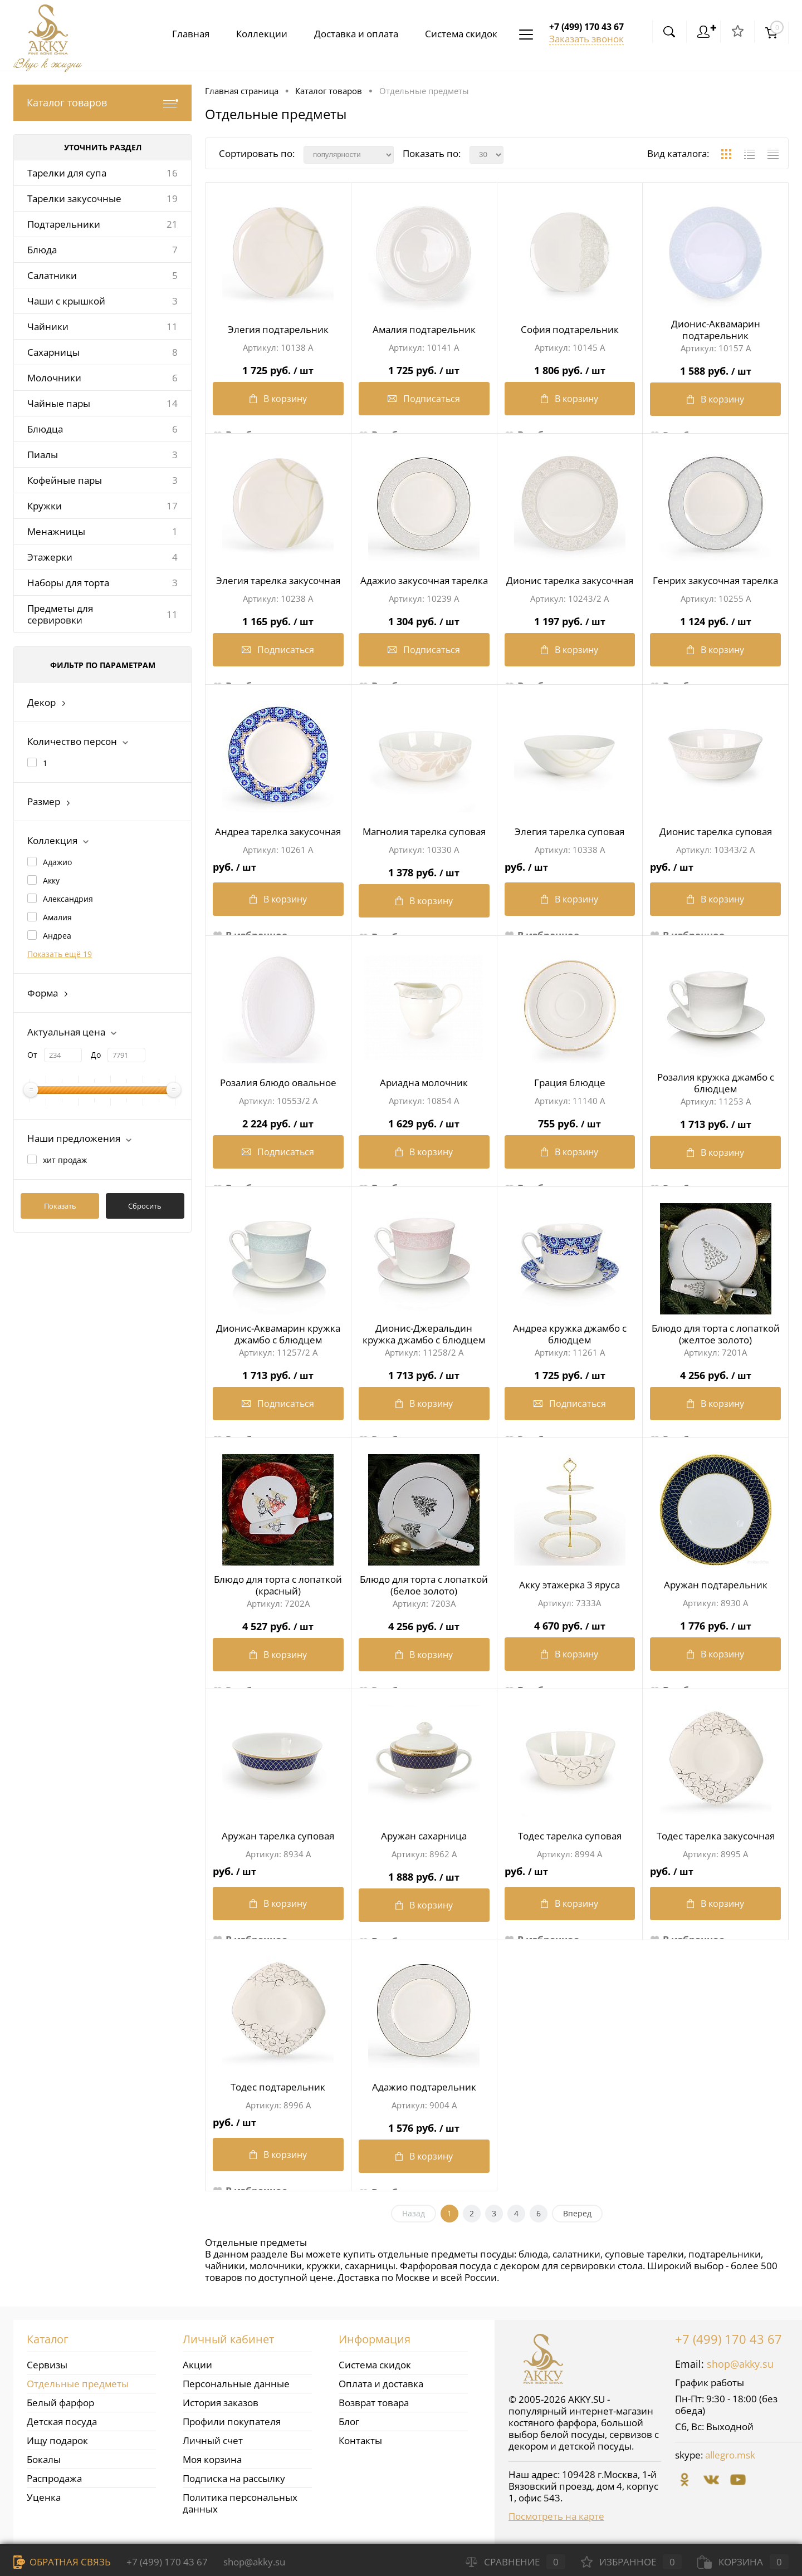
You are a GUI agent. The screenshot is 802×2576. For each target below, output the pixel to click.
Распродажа (54, 2478)
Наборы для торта (68, 582)
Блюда (42, 249)
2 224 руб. (278, 1121)
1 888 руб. (424, 1874)
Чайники (48, 326)
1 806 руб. (570, 367)
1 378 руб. (424, 870)
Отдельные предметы (78, 2383)
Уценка (44, 2497)
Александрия (68, 899)
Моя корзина (212, 2459)
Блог (349, 2421)
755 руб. (570, 1121)
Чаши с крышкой (66, 301)
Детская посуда (62, 2421)
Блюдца (45, 429)
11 (172, 326)
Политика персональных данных (240, 2503)
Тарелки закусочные (74, 198)
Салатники (52, 275)
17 (172, 505)
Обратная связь (62, 2561)
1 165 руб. (278, 619)
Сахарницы (53, 352)
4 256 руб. (715, 1372)
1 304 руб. (424, 619)
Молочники (54, 377)
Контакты (360, 2440)
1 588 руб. (715, 368)
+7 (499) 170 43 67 (728, 2338)
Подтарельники (63, 224)
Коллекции (255, 34)
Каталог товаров (102, 103)
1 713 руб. (715, 1121)
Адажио (57, 862)
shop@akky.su (740, 2364)
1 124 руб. (715, 619)
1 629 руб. (424, 1121)
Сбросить (145, 1206)
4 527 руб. (278, 1623)
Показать (60, 1206)
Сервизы (47, 2364)
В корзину (278, 401)
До (96, 1054)
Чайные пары (58, 403)
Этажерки (49, 557)
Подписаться (424, 401)
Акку (51, 880)
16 (172, 172)
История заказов (220, 2402)
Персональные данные (236, 2383)
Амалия (57, 917)
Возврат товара (374, 2402)
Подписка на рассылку (234, 2478)
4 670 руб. (570, 1623)
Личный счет (213, 2440)
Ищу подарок (57, 2440)
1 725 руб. (278, 367)
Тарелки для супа (66, 172)
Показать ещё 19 (59, 954)
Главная (181, 34)
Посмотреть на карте (556, 2516)
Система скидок (459, 34)
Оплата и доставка (381, 2383)
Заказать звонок (586, 38)
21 (172, 224)
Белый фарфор (60, 2402)
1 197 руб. (570, 619)
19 (172, 198)
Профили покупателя (232, 2421)
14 (172, 403)
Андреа (57, 935)
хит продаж (65, 1160)
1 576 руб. (424, 2125)
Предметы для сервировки (60, 614)
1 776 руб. (715, 1623)
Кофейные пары (64, 480)
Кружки (44, 505)
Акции (197, 2364)
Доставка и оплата (352, 34)
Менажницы (56, 531)
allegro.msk (730, 2455)
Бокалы (44, 2459)
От (32, 1054)
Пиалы (42, 454)
